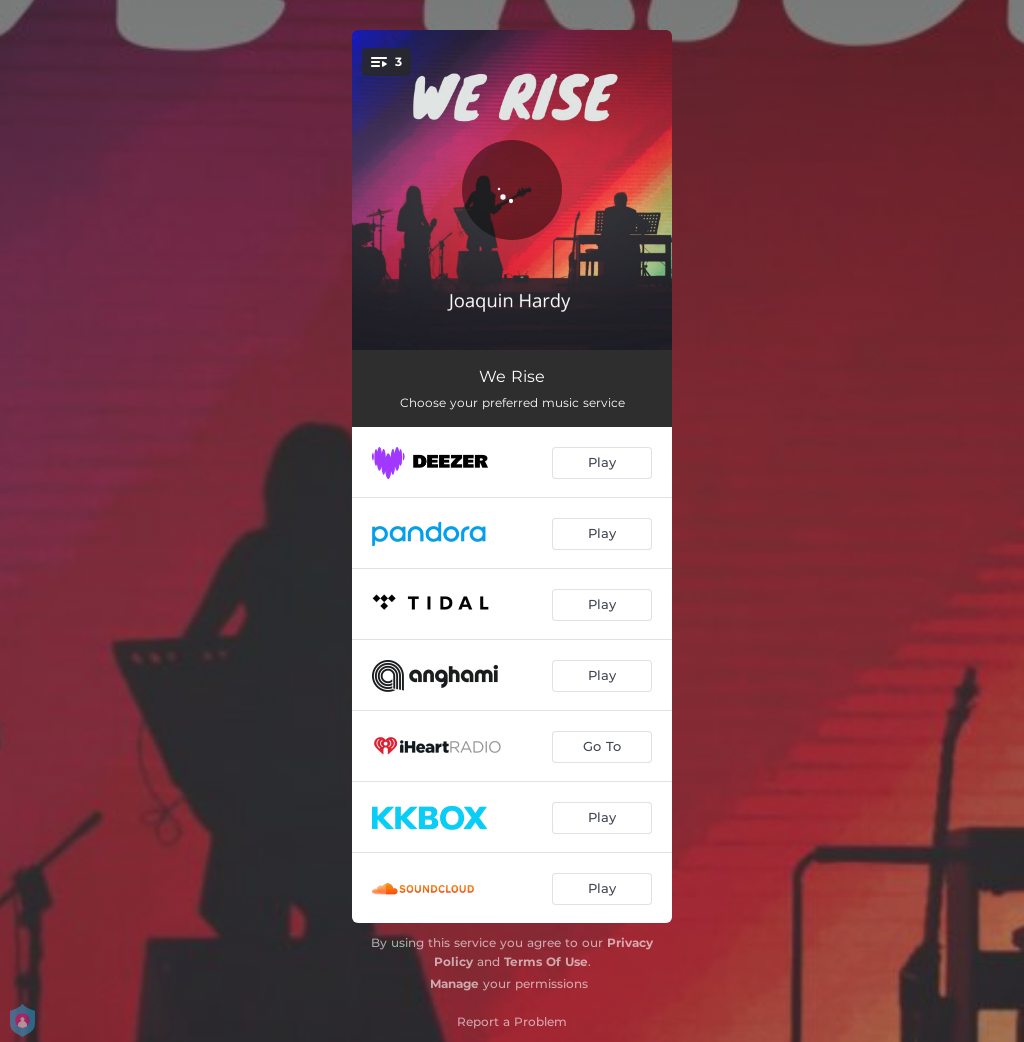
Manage (454, 983)
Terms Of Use (546, 961)
